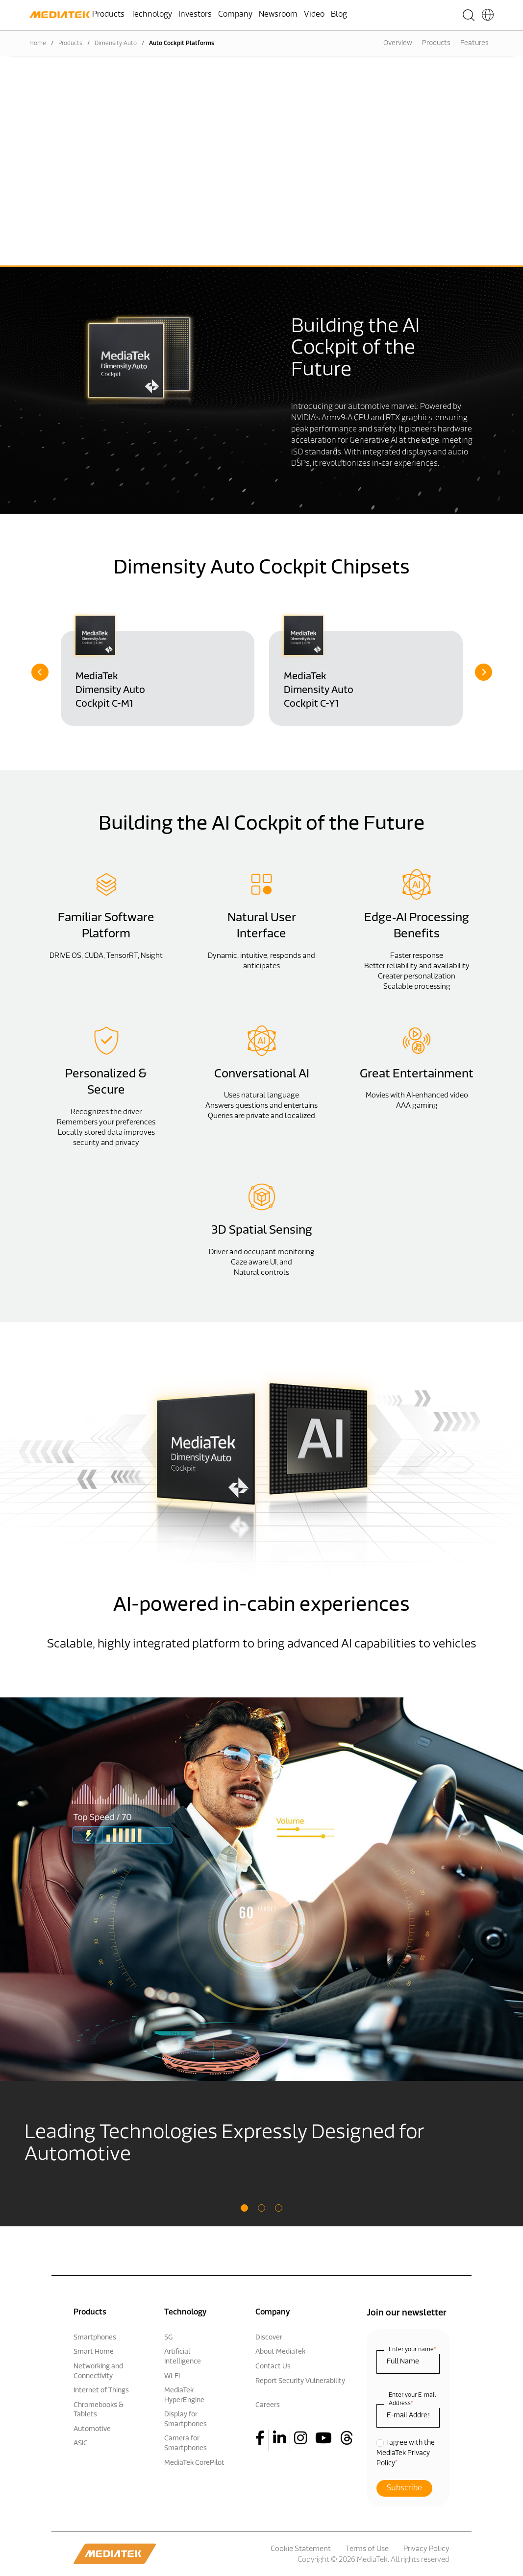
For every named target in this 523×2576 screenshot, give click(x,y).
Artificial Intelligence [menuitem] (182, 2356)
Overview (397, 43)
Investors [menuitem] (195, 15)
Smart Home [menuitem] (94, 2352)
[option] (157, 668)
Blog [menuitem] (339, 15)
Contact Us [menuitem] (273, 2366)
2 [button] (261, 2208)
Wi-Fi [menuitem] (172, 2376)
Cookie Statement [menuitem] (301, 2549)
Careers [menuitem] (267, 2405)
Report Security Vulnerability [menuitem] (300, 2381)
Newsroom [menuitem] (278, 15)
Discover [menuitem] (268, 2337)
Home (37, 44)
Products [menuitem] (108, 15)
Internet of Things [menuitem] (101, 2390)
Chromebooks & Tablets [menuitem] (99, 2410)
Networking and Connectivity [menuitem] (98, 2371)
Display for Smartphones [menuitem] (185, 2419)
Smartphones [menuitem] (95, 2337)
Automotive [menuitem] (92, 2429)
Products (70, 44)
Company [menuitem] (235, 15)
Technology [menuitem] (151, 15)
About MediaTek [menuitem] (280, 2352)
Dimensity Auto (116, 44)
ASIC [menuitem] (81, 2443)
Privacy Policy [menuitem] (426, 2549)
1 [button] (244, 2208)
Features (474, 43)
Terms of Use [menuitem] (367, 2549)
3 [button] (278, 2208)
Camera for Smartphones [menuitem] (185, 2443)
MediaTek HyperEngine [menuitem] (184, 2395)
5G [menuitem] (168, 2337)
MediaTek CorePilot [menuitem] (194, 2463)
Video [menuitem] (314, 15)
